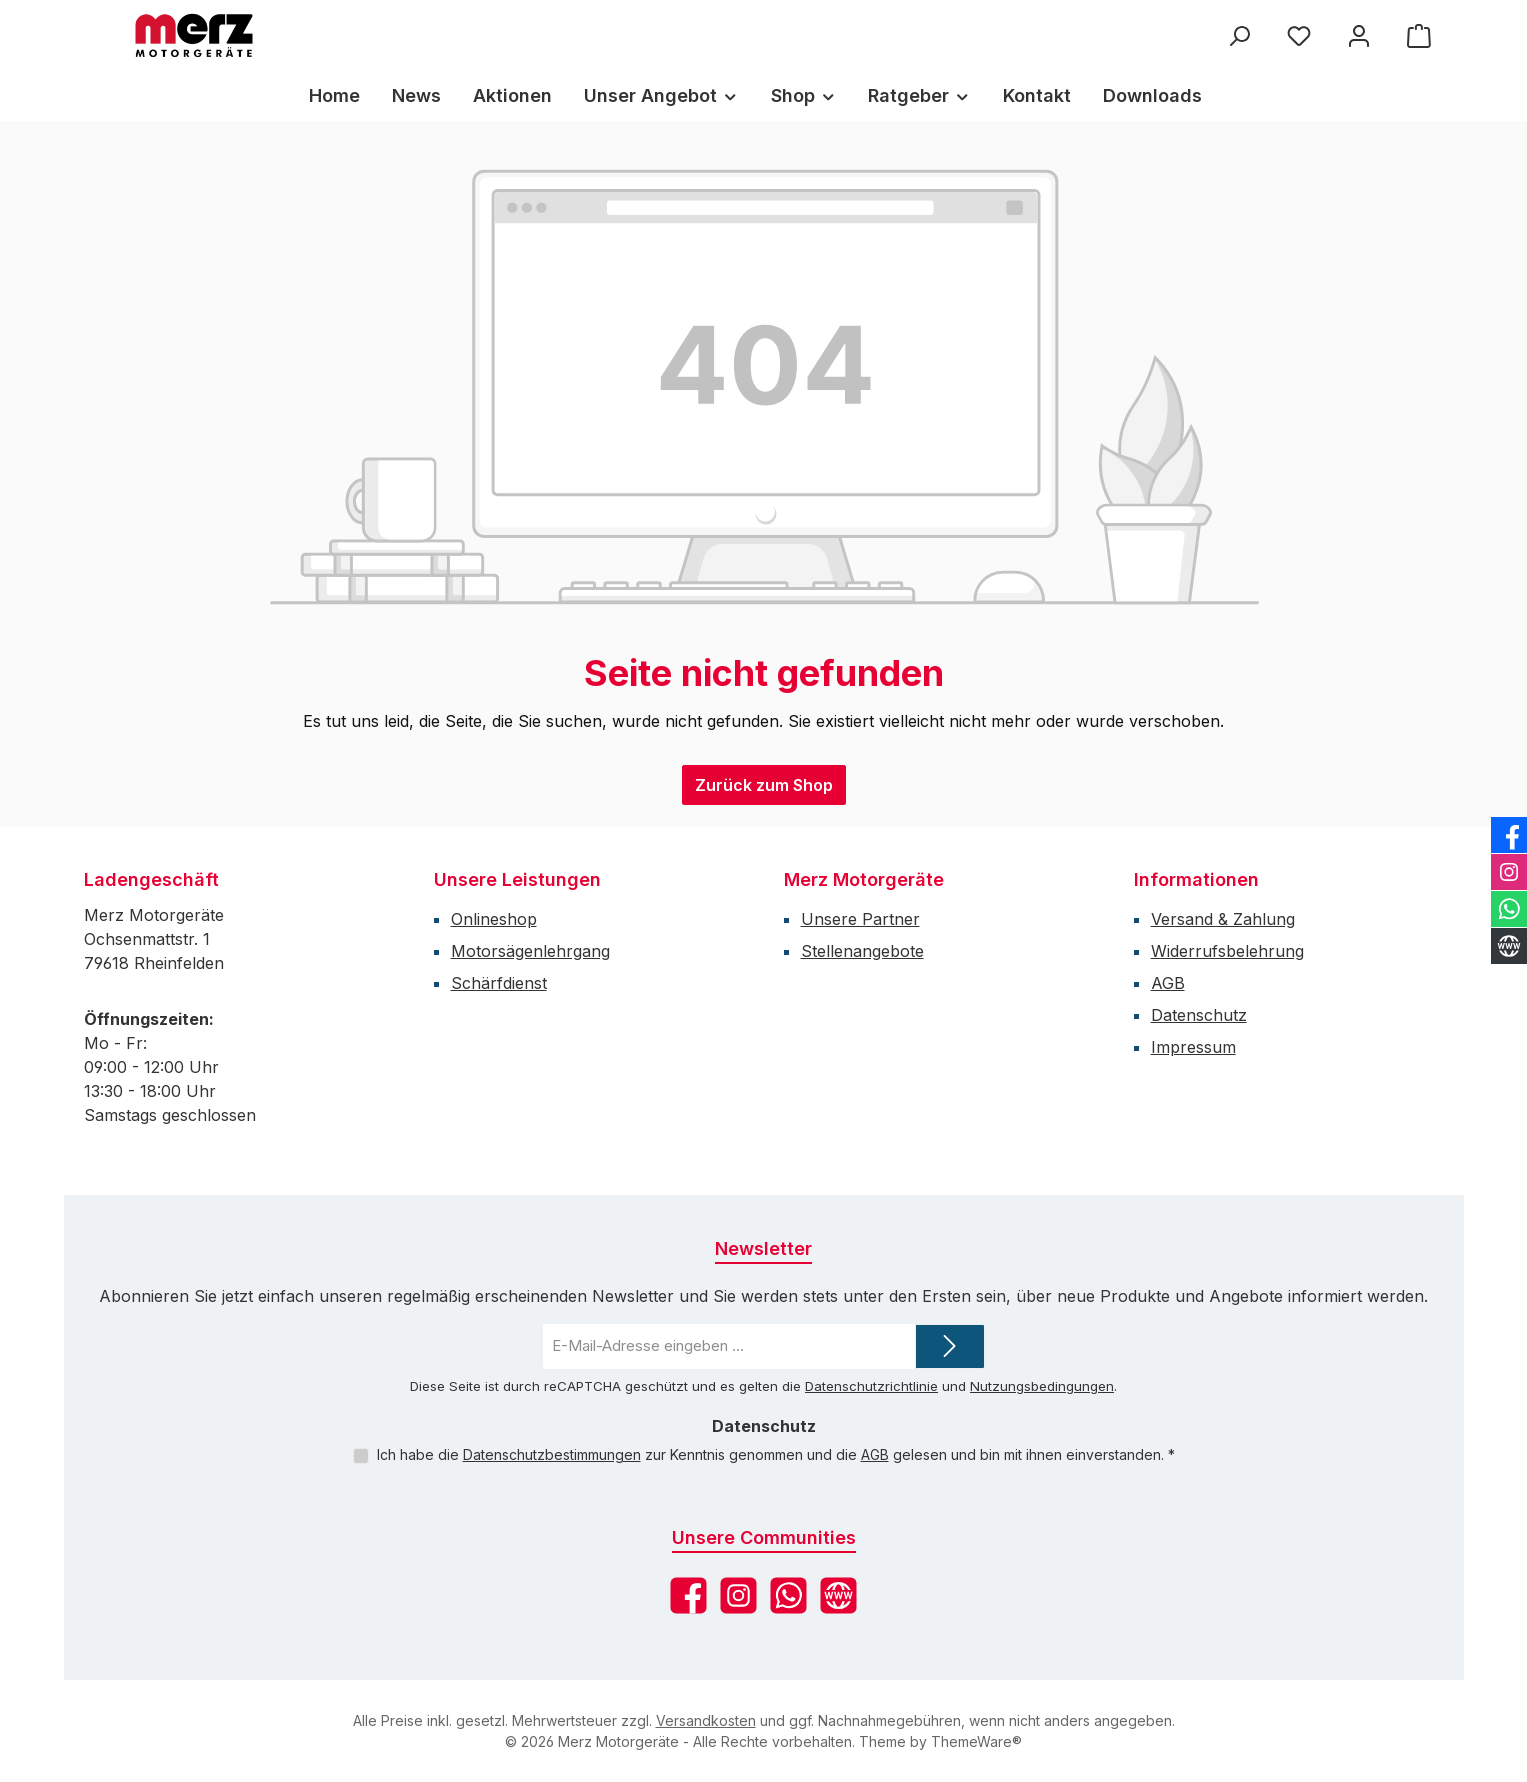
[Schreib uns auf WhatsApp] (788, 1595)
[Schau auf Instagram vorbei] (738, 1595)
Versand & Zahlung (1223, 919)
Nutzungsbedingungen (1042, 1386)
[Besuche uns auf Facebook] (688, 1595)
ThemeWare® (976, 1741)
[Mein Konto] (1359, 35)
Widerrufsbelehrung (1227, 951)
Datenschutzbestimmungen (552, 1454)
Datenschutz (1199, 1015)
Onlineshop (494, 919)
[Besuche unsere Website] (838, 1595)
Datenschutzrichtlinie (871, 1386)
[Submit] (950, 1346)
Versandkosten (706, 1720)
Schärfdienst (499, 983)
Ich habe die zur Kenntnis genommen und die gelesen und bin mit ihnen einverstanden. (776, 1454)
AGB (1168, 983)
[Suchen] (1239, 35)
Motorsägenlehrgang (530, 951)
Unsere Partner (860, 919)
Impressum (1193, 1047)
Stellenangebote (862, 951)
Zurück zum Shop (764, 785)
